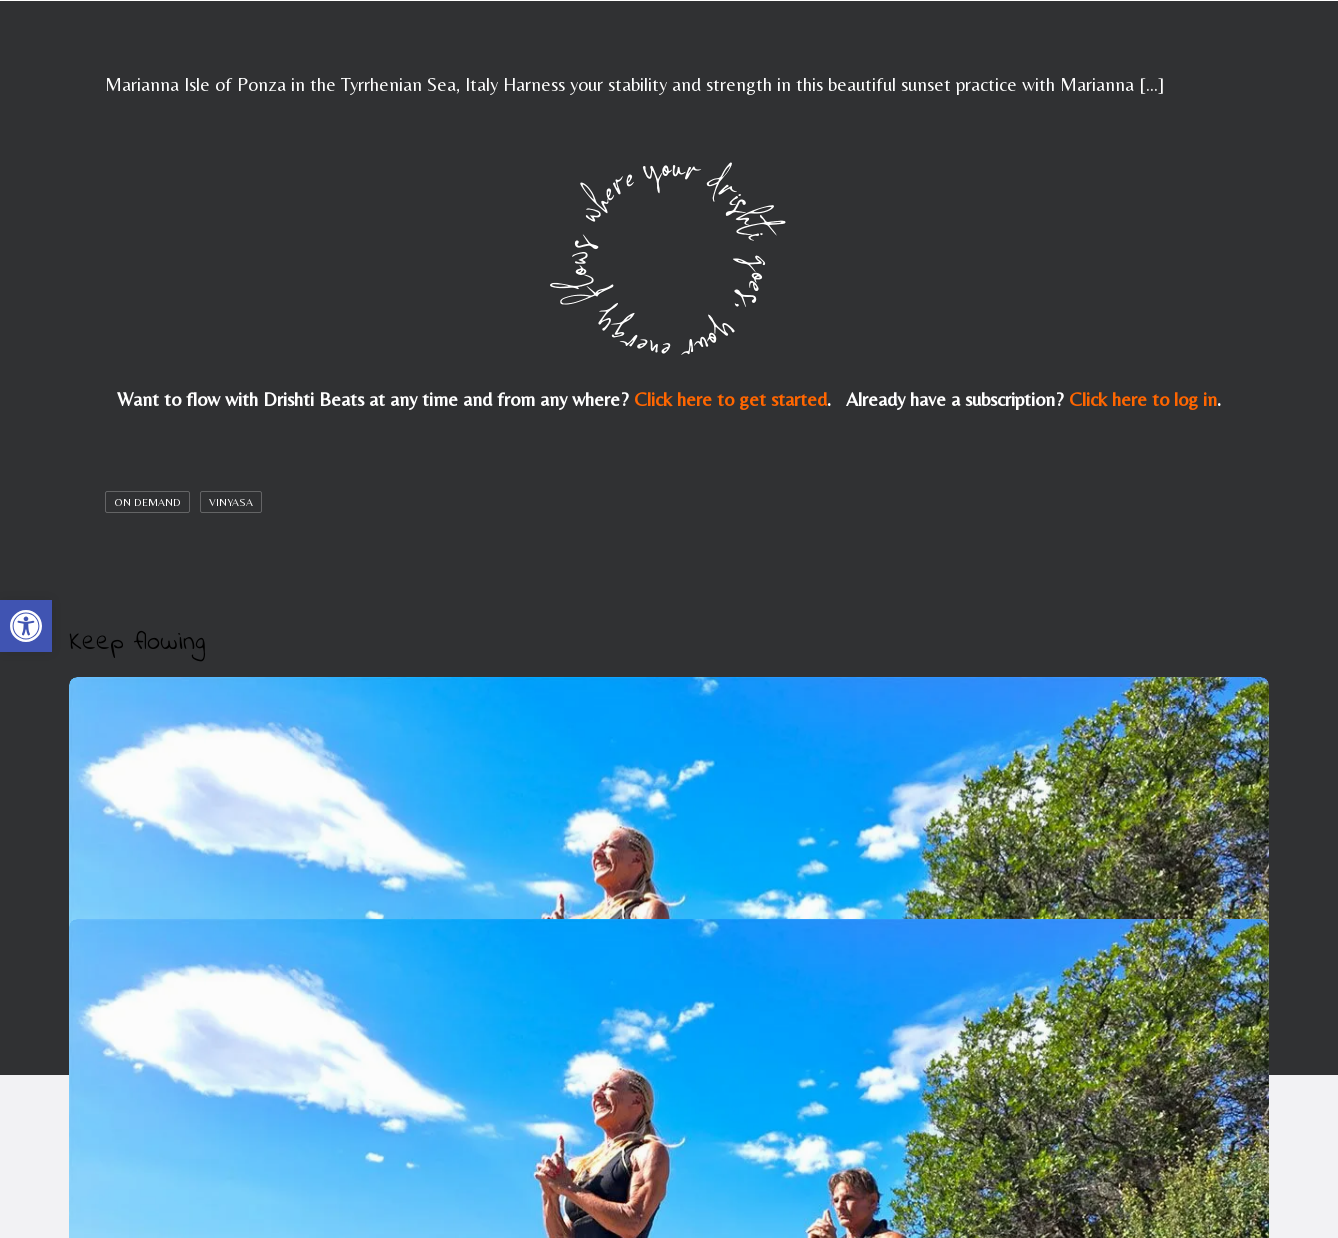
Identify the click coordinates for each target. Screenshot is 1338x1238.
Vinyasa (231, 502)
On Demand (147, 502)
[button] (26, 626)
